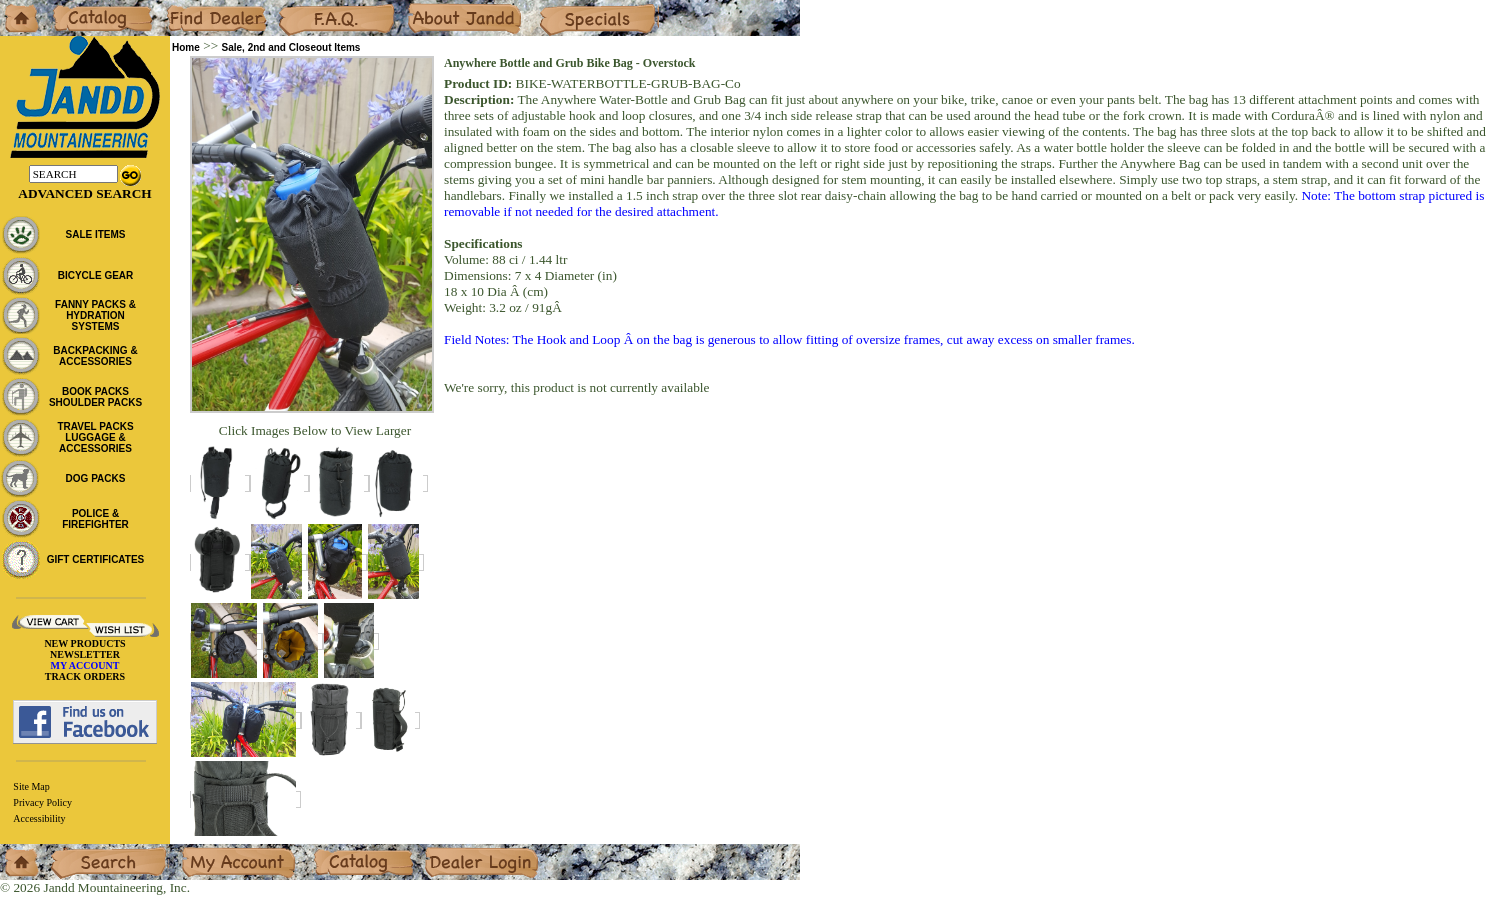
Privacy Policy (42, 802)
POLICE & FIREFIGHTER (95, 519)
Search (69, 851)
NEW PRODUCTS (84, 643)
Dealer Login (460, 851)
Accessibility (39, 818)
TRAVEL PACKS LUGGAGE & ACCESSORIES (95, 437)
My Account (214, 851)
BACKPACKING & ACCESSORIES (95, 356)
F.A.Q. (296, 7)
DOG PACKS (96, 478)
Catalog (71, 7)
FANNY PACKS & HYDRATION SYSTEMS (95, 315)
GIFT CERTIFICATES (96, 559)
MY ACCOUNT (85, 665)
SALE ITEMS (95, 234)
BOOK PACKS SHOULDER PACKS (95, 397)
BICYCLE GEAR (96, 275)
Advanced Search (84, 193)
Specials (561, 7)
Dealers (185, 7)
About (423, 7)
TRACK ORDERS (85, 676)
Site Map (31, 786)
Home (16, 7)
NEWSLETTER (85, 654)
